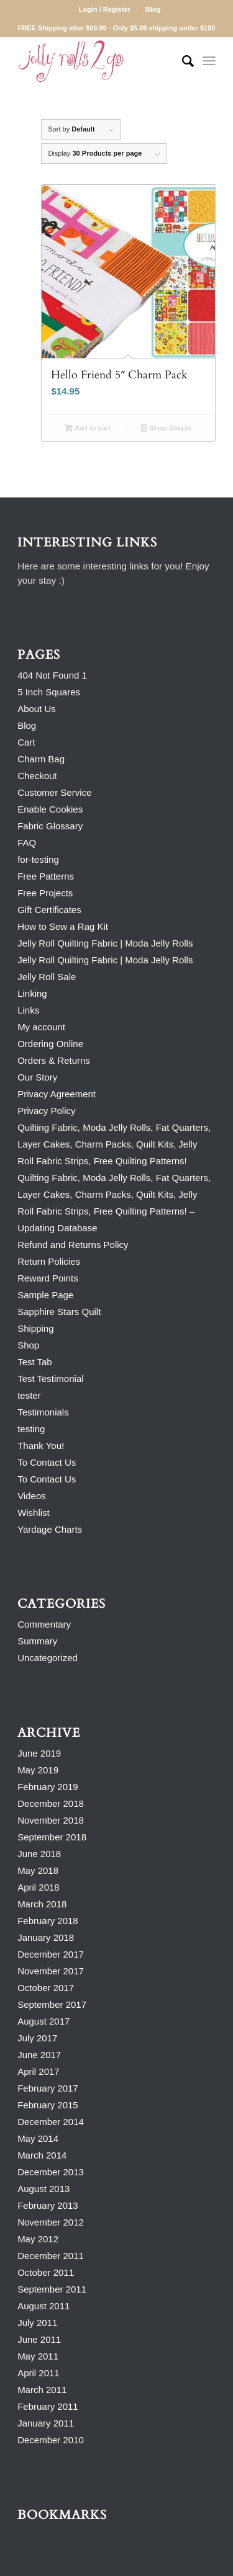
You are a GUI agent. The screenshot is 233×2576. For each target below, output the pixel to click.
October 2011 (45, 2272)
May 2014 (37, 2138)
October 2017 (45, 1987)
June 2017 (39, 2054)
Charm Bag (41, 759)
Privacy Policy (46, 1110)
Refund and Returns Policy (72, 1244)
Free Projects (45, 893)
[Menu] (209, 61)
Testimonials (43, 1412)
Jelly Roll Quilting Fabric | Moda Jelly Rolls (105, 943)
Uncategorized (47, 1657)
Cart (26, 742)
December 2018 (50, 1803)
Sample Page (45, 1295)
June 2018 (39, 1853)
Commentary (44, 1624)
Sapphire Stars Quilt (59, 1311)
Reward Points (47, 1278)
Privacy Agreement (56, 1094)
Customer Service (54, 792)
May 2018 (37, 1870)
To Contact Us (46, 1462)
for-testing (38, 859)
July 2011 (37, 2322)
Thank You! (40, 1445)
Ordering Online (50, 1043)
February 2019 (47, 1786)
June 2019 (39, 1753)
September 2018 (51, 1837)
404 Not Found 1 (52, 675)
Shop (28, 1345)
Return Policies (48, 1261)
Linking (32, 993)
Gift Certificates (49, 909)
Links (28, 1010)
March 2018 (41, 1904)
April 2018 (38, 1887)
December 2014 (50, 2121)
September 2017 (51, 2004)
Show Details (166, 428)
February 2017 (47, 2088)
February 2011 (47, 2406)
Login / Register (104, 9)
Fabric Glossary (50, 826)
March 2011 (41, 2389)
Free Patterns (45, 876)
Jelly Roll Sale (46, 976)
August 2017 (43, 2021)
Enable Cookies (50, 809)
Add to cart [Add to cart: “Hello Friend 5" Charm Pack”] (88, 428)
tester (29, 1395)
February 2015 (47, 2105)
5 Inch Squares (48, 692)
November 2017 (50, 1971)
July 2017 (37, 2038)
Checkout (37, 775)
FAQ (26, 842)
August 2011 (43, 2306)
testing (31, 1429)
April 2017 (38, 2071)
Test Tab (34, 1362)
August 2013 (43, 2188)
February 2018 (47, 1920)
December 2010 (50, 2440)
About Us (36, 708)
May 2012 (37, 2239)
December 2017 (50, 1954)
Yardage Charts (49, 1529)
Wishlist (33, 1512)
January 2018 (45, 1937)
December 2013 (50, 2172)
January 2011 (45, 2423)
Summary (37, 1641)
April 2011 (38, 2373)
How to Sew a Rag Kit (62, 926)
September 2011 (51, 2289)
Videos (31, 1496)
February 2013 (47, 2205)
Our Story (37, 1077)
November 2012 (50, 2222)
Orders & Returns (53, 1060)
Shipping (35, 1328)
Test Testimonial (50, 1378)
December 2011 (50, 2255)
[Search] (182, 61)
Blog (152, 9)
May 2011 (37, 2356)
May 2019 (37, 1770)
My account (41, 1027)
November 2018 (50, 1820)
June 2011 (39, 2339)
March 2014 (41, 2155)
